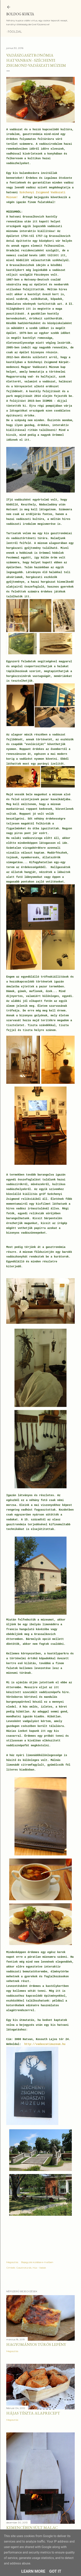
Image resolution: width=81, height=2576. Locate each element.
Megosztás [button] (12, 2262)
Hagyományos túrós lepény (36, 2344)
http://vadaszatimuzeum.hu (44, 2044)
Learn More (33, 2571)
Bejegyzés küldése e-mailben (37, 2262)
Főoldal (15, 31)
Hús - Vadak (39, 2267)
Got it (55, 2571)
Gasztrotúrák (24, 2267)
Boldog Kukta (20, 14)
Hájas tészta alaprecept (33, 2413)
